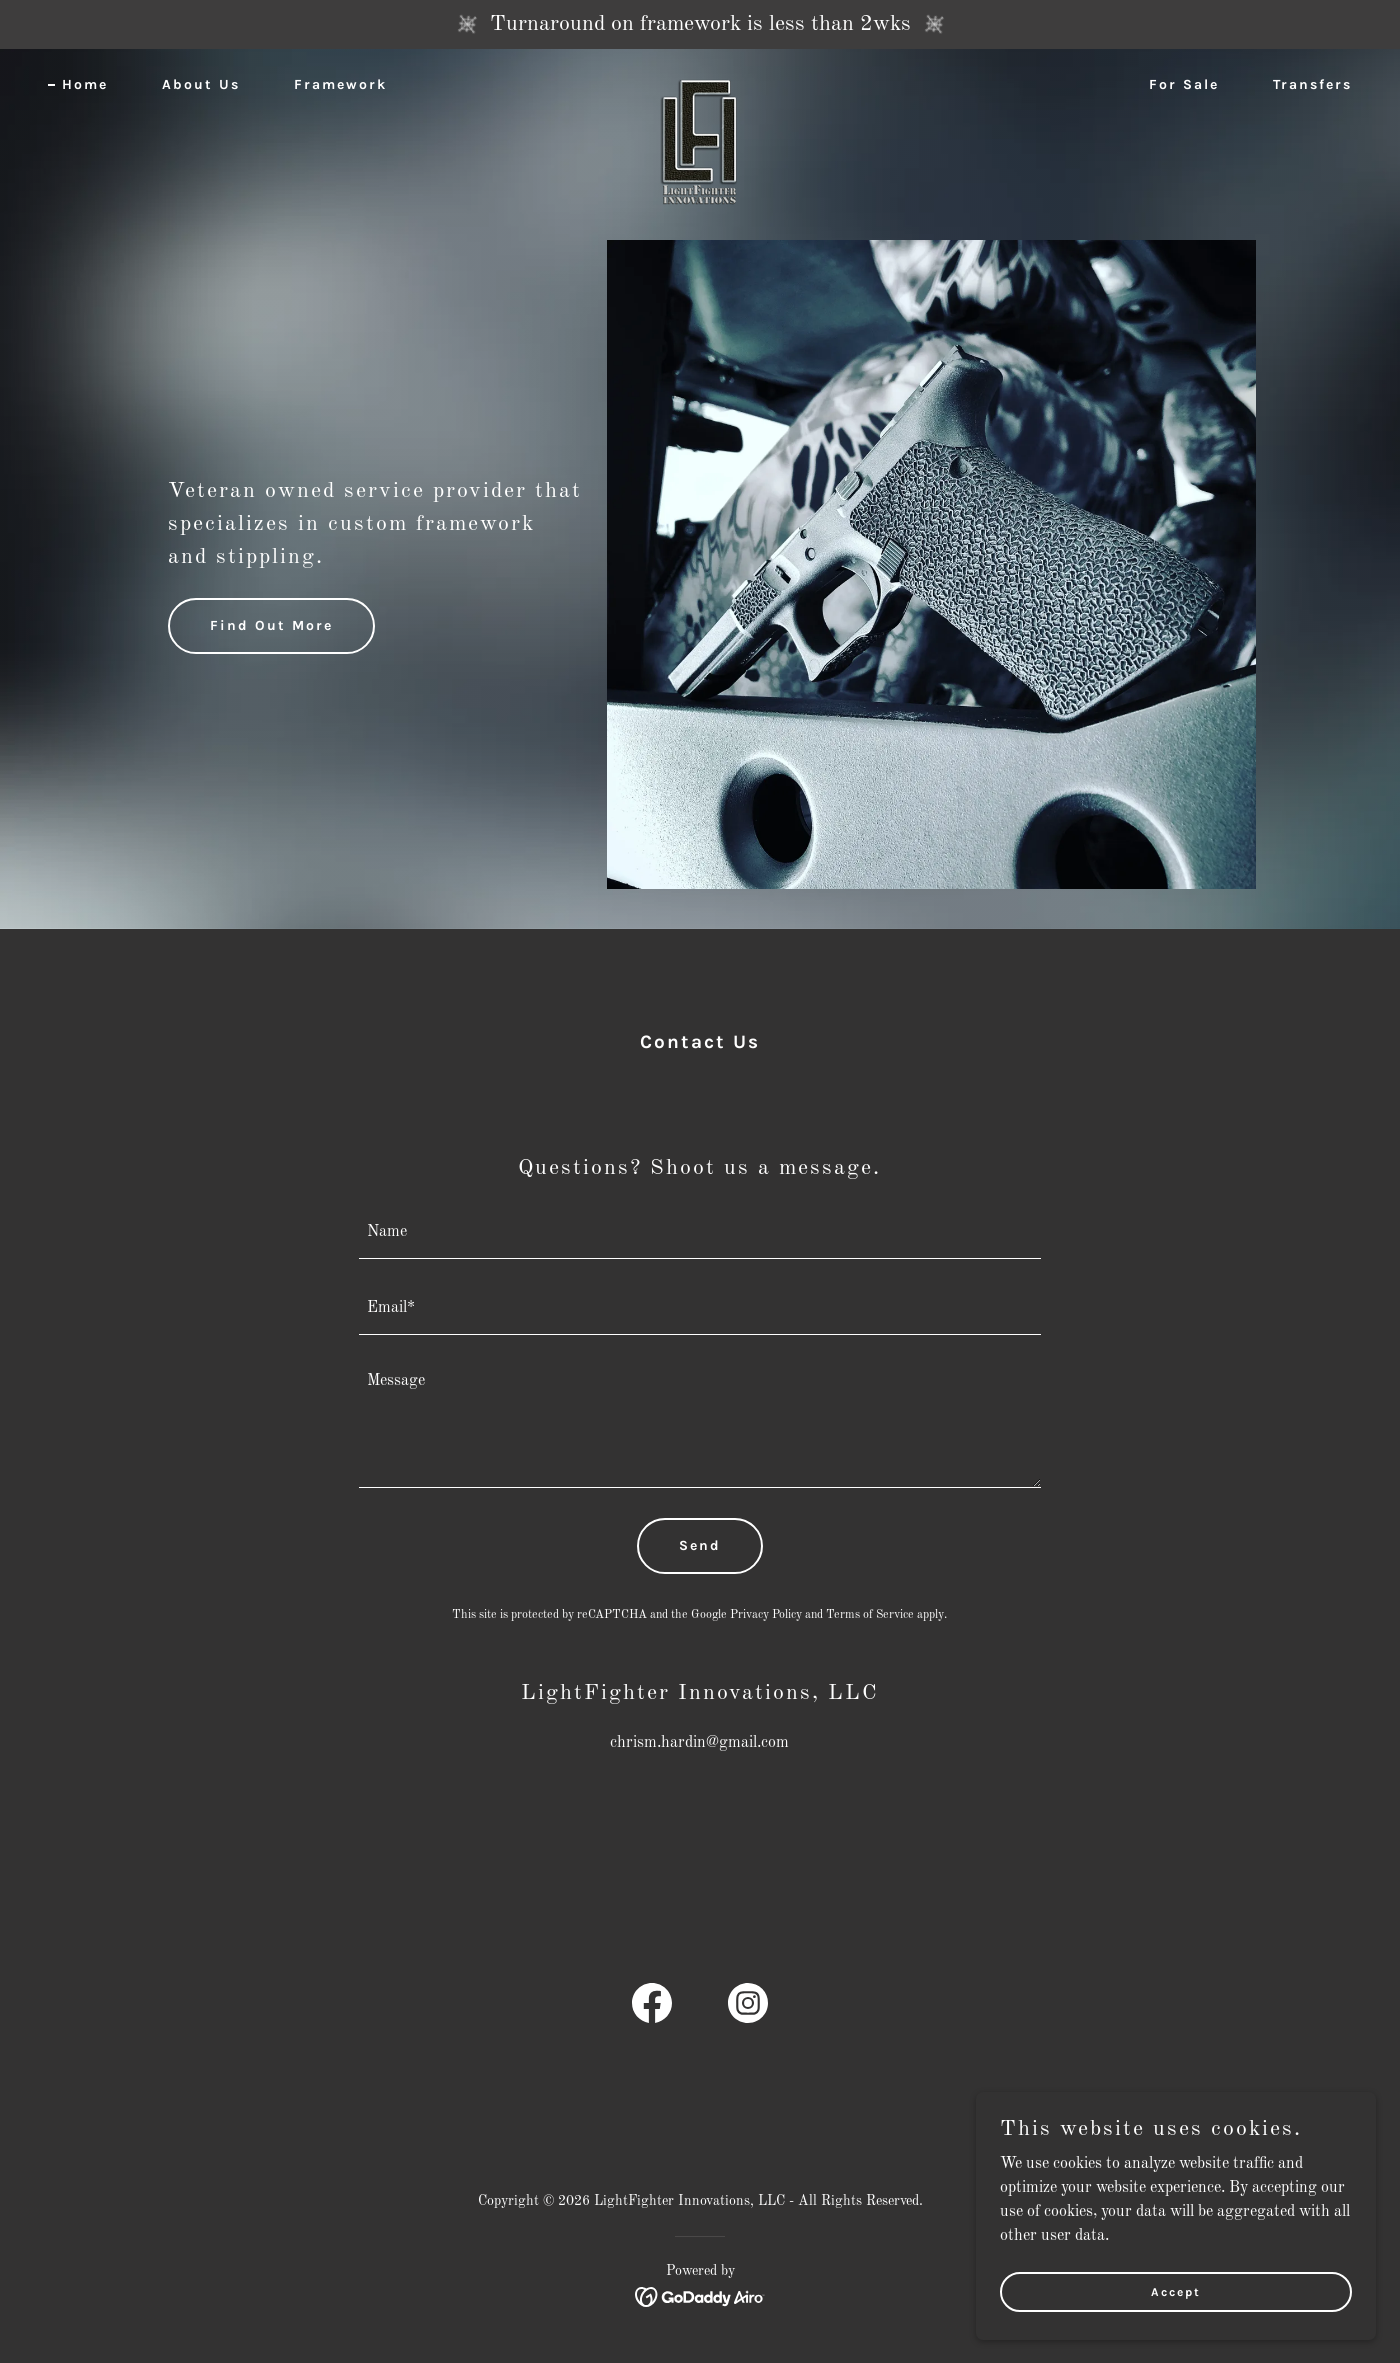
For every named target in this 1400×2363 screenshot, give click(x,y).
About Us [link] (201, 84)
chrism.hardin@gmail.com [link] (699, 1743)
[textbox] (700, 1233)
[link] (700, 81)
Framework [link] (340, 84)
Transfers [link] (1312, 84)
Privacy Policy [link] (766, 1615)
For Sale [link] (1184, 84)
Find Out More (271, 625)
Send (700, 1545)
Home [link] (85, 84)
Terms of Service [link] (870, 1615)
